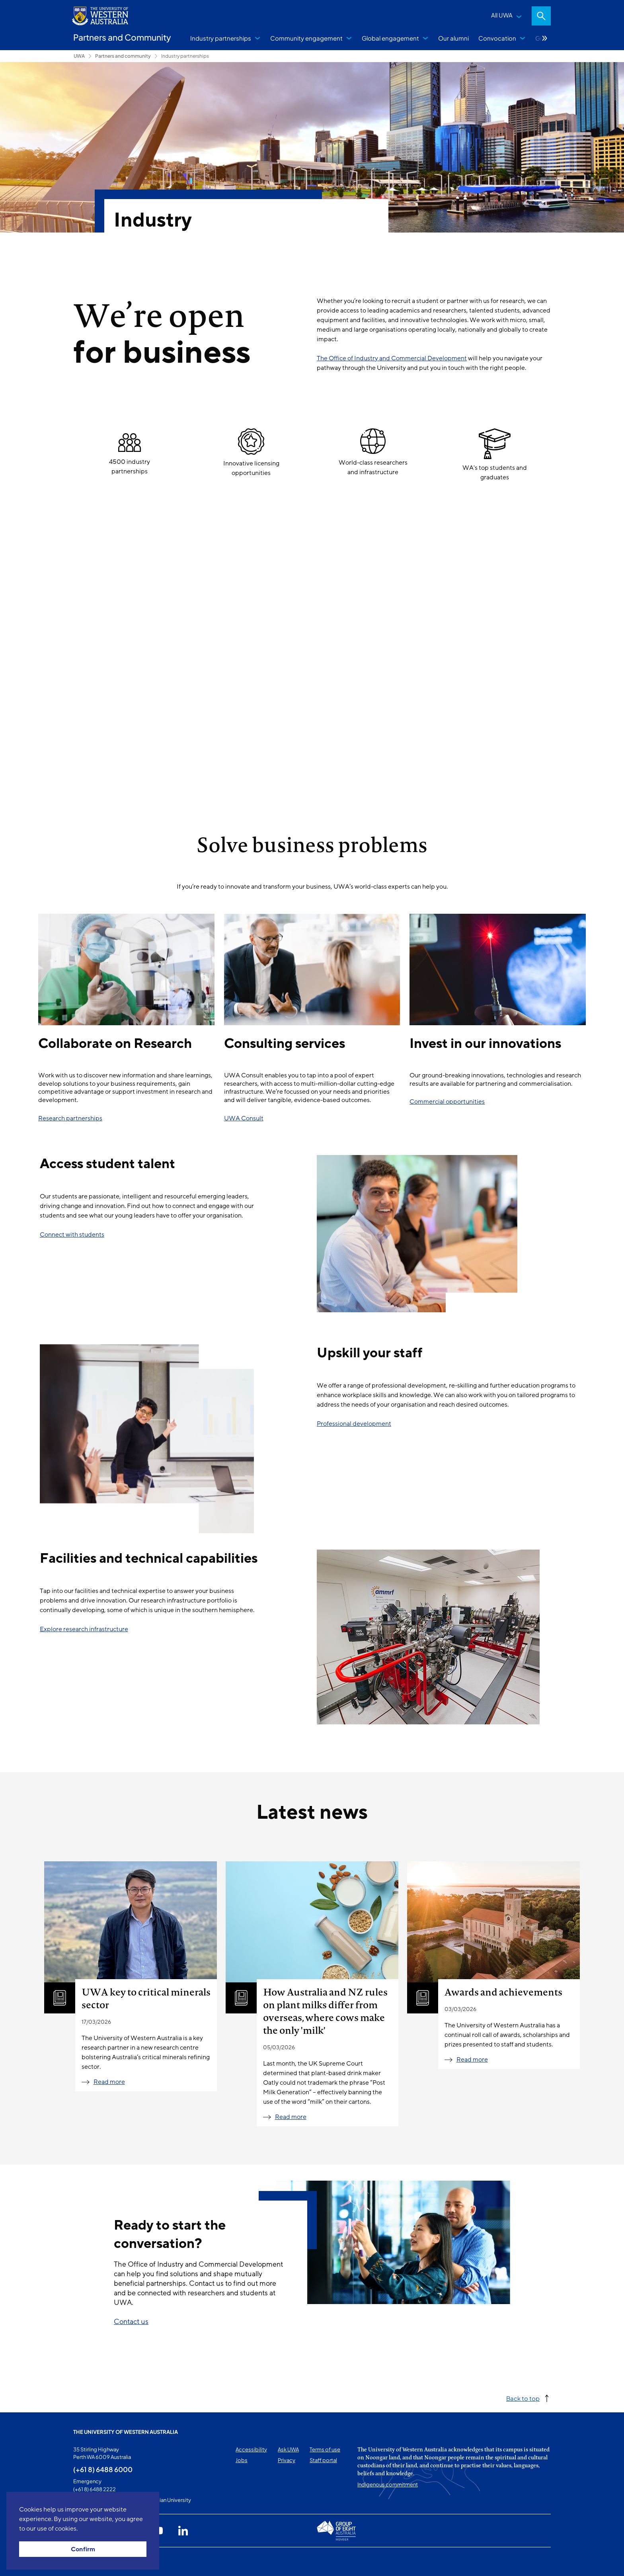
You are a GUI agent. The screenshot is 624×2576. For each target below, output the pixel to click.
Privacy (286, 2460)
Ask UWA (288, 2449)
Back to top (523, 2398)
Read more (109, 2082)
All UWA (502, 15)
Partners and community (123, 56)
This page (84, 2561)
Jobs (242, 2460)
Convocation (497, 38)
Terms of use (325, 2449)
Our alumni (453, 38)
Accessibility (251, 2449)
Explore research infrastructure (84, 1629)
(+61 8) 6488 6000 (103, 2469)
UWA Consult (243, 1118)
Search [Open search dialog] (541, 15)
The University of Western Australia (125, 2432)
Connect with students (72, 1234)
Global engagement (390, 38)
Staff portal (323, 2460)
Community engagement (306, 38)
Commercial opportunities (447, 1101)
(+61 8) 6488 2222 (94, 2489)
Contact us (131, 2321)
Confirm (83, 2549)
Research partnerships (70, 1118)
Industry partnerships (220, 38)
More (545, 38)
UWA (79, 56)
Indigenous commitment (387, 2484)
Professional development (354, 1423)
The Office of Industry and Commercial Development (392, 358)
